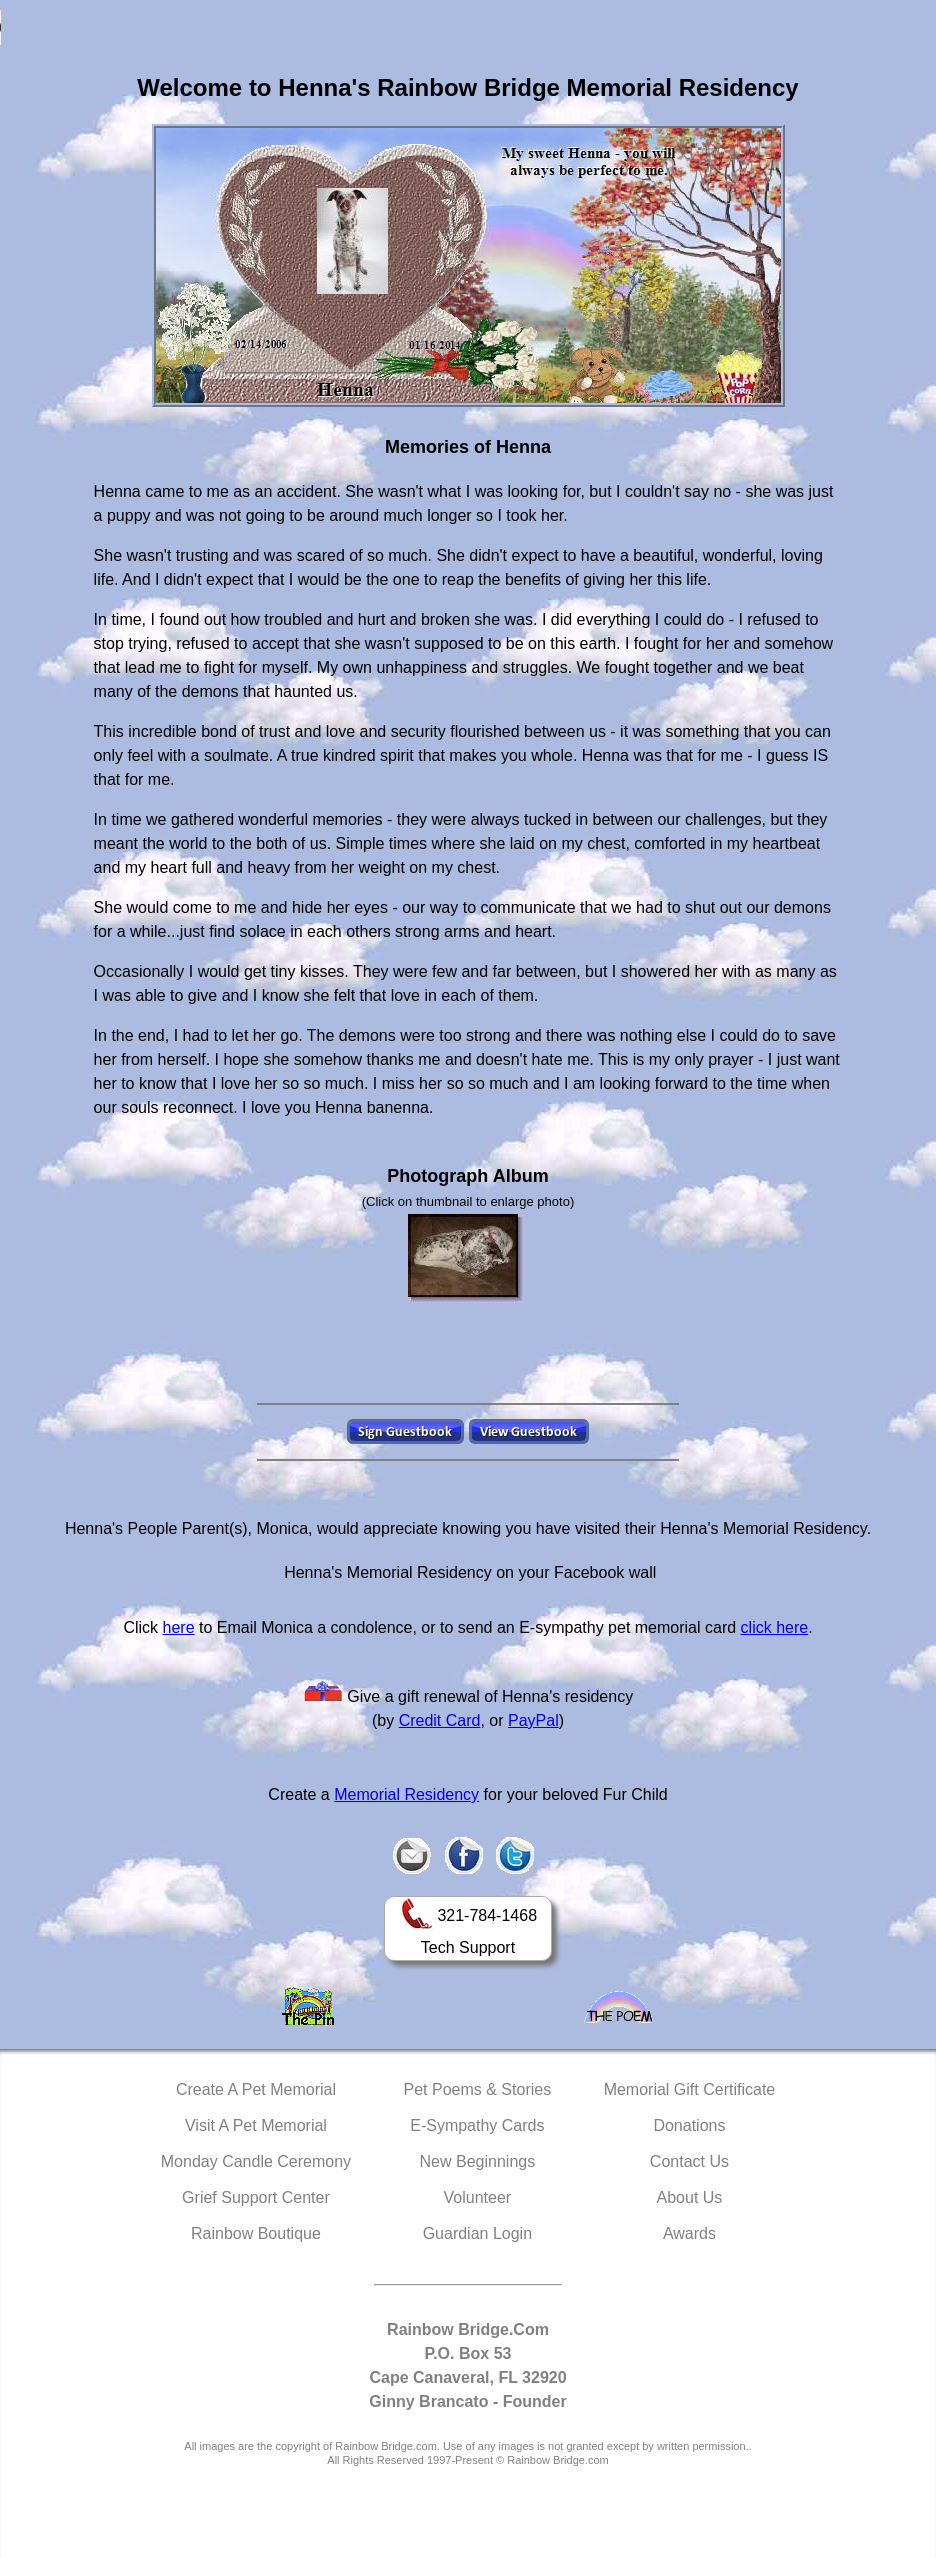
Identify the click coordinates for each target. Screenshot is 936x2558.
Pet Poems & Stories (478, 2089)
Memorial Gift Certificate (690, 2089)
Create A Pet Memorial (256, 2089)
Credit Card (440, 1720)
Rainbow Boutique (256, 2233)
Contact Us (689, 2161)
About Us (690, 2197)
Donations (689, 2125)
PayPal (533, 1720)
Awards (689, 2233)
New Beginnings (478, 2161)
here (179, 1627)
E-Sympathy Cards (477, 2125)
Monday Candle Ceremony (256, 2161)
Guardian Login (477, 2233)
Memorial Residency (406, 1794)
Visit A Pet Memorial (256, 2125)
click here (775, 1627)
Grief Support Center (256, 2197)
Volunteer (478, 2197)
